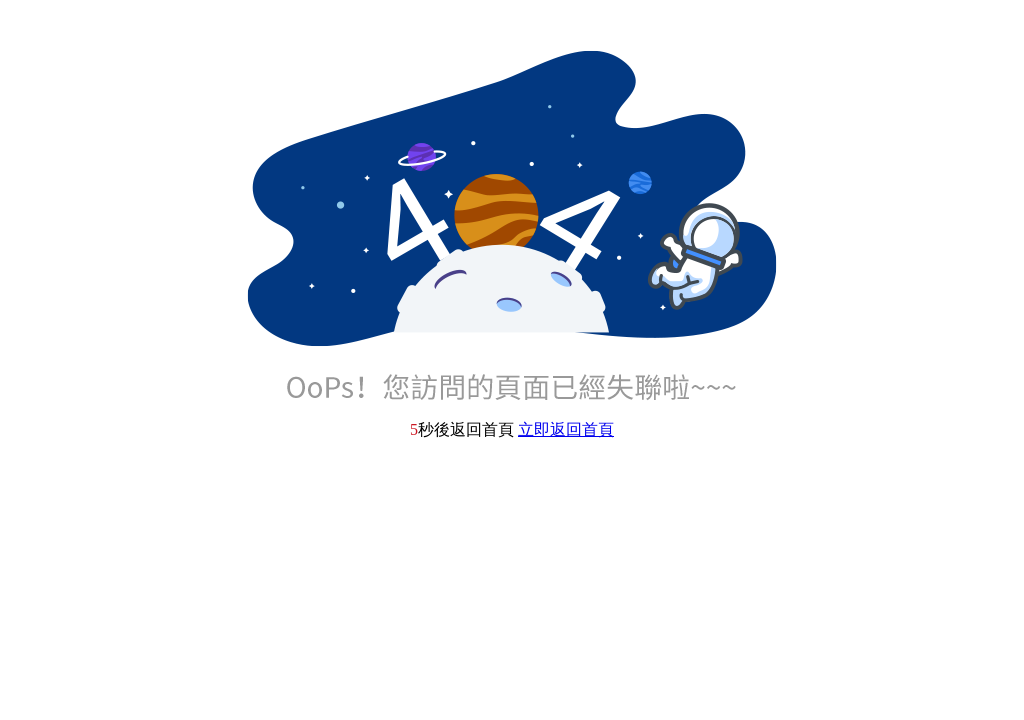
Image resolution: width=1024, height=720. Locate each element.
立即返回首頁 (566, 429)
